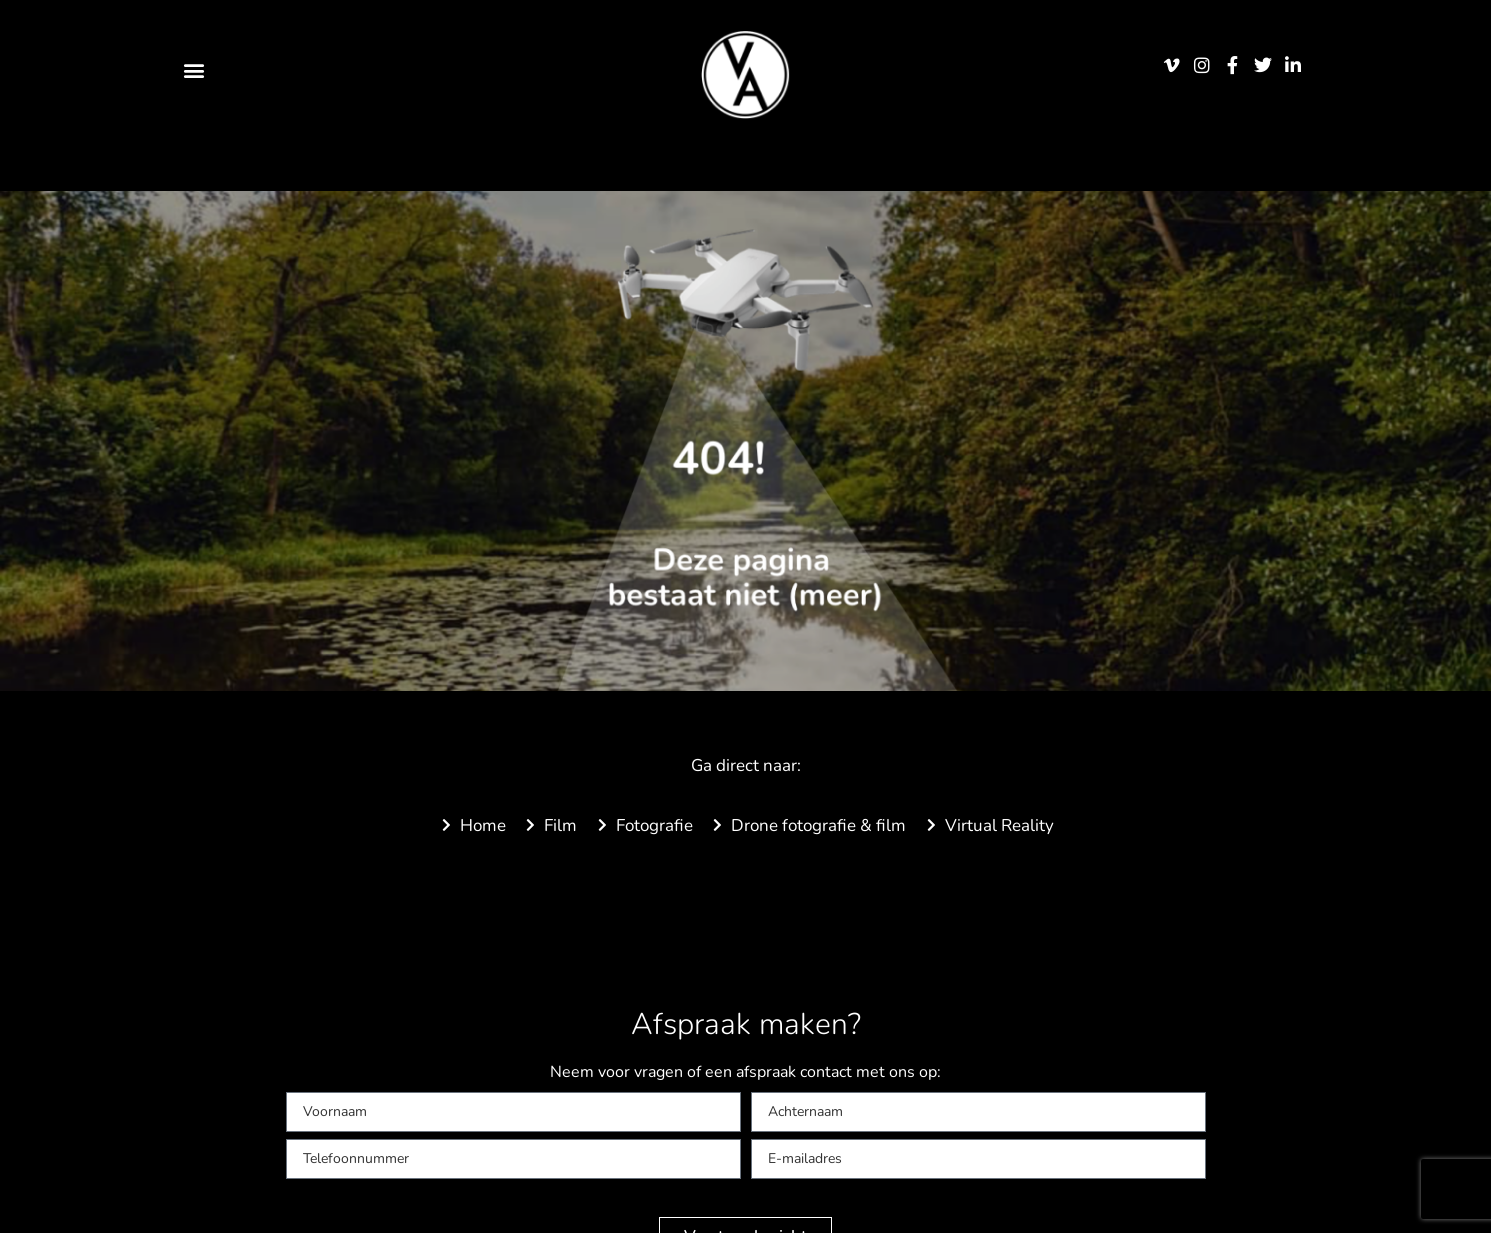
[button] (194, 69)
